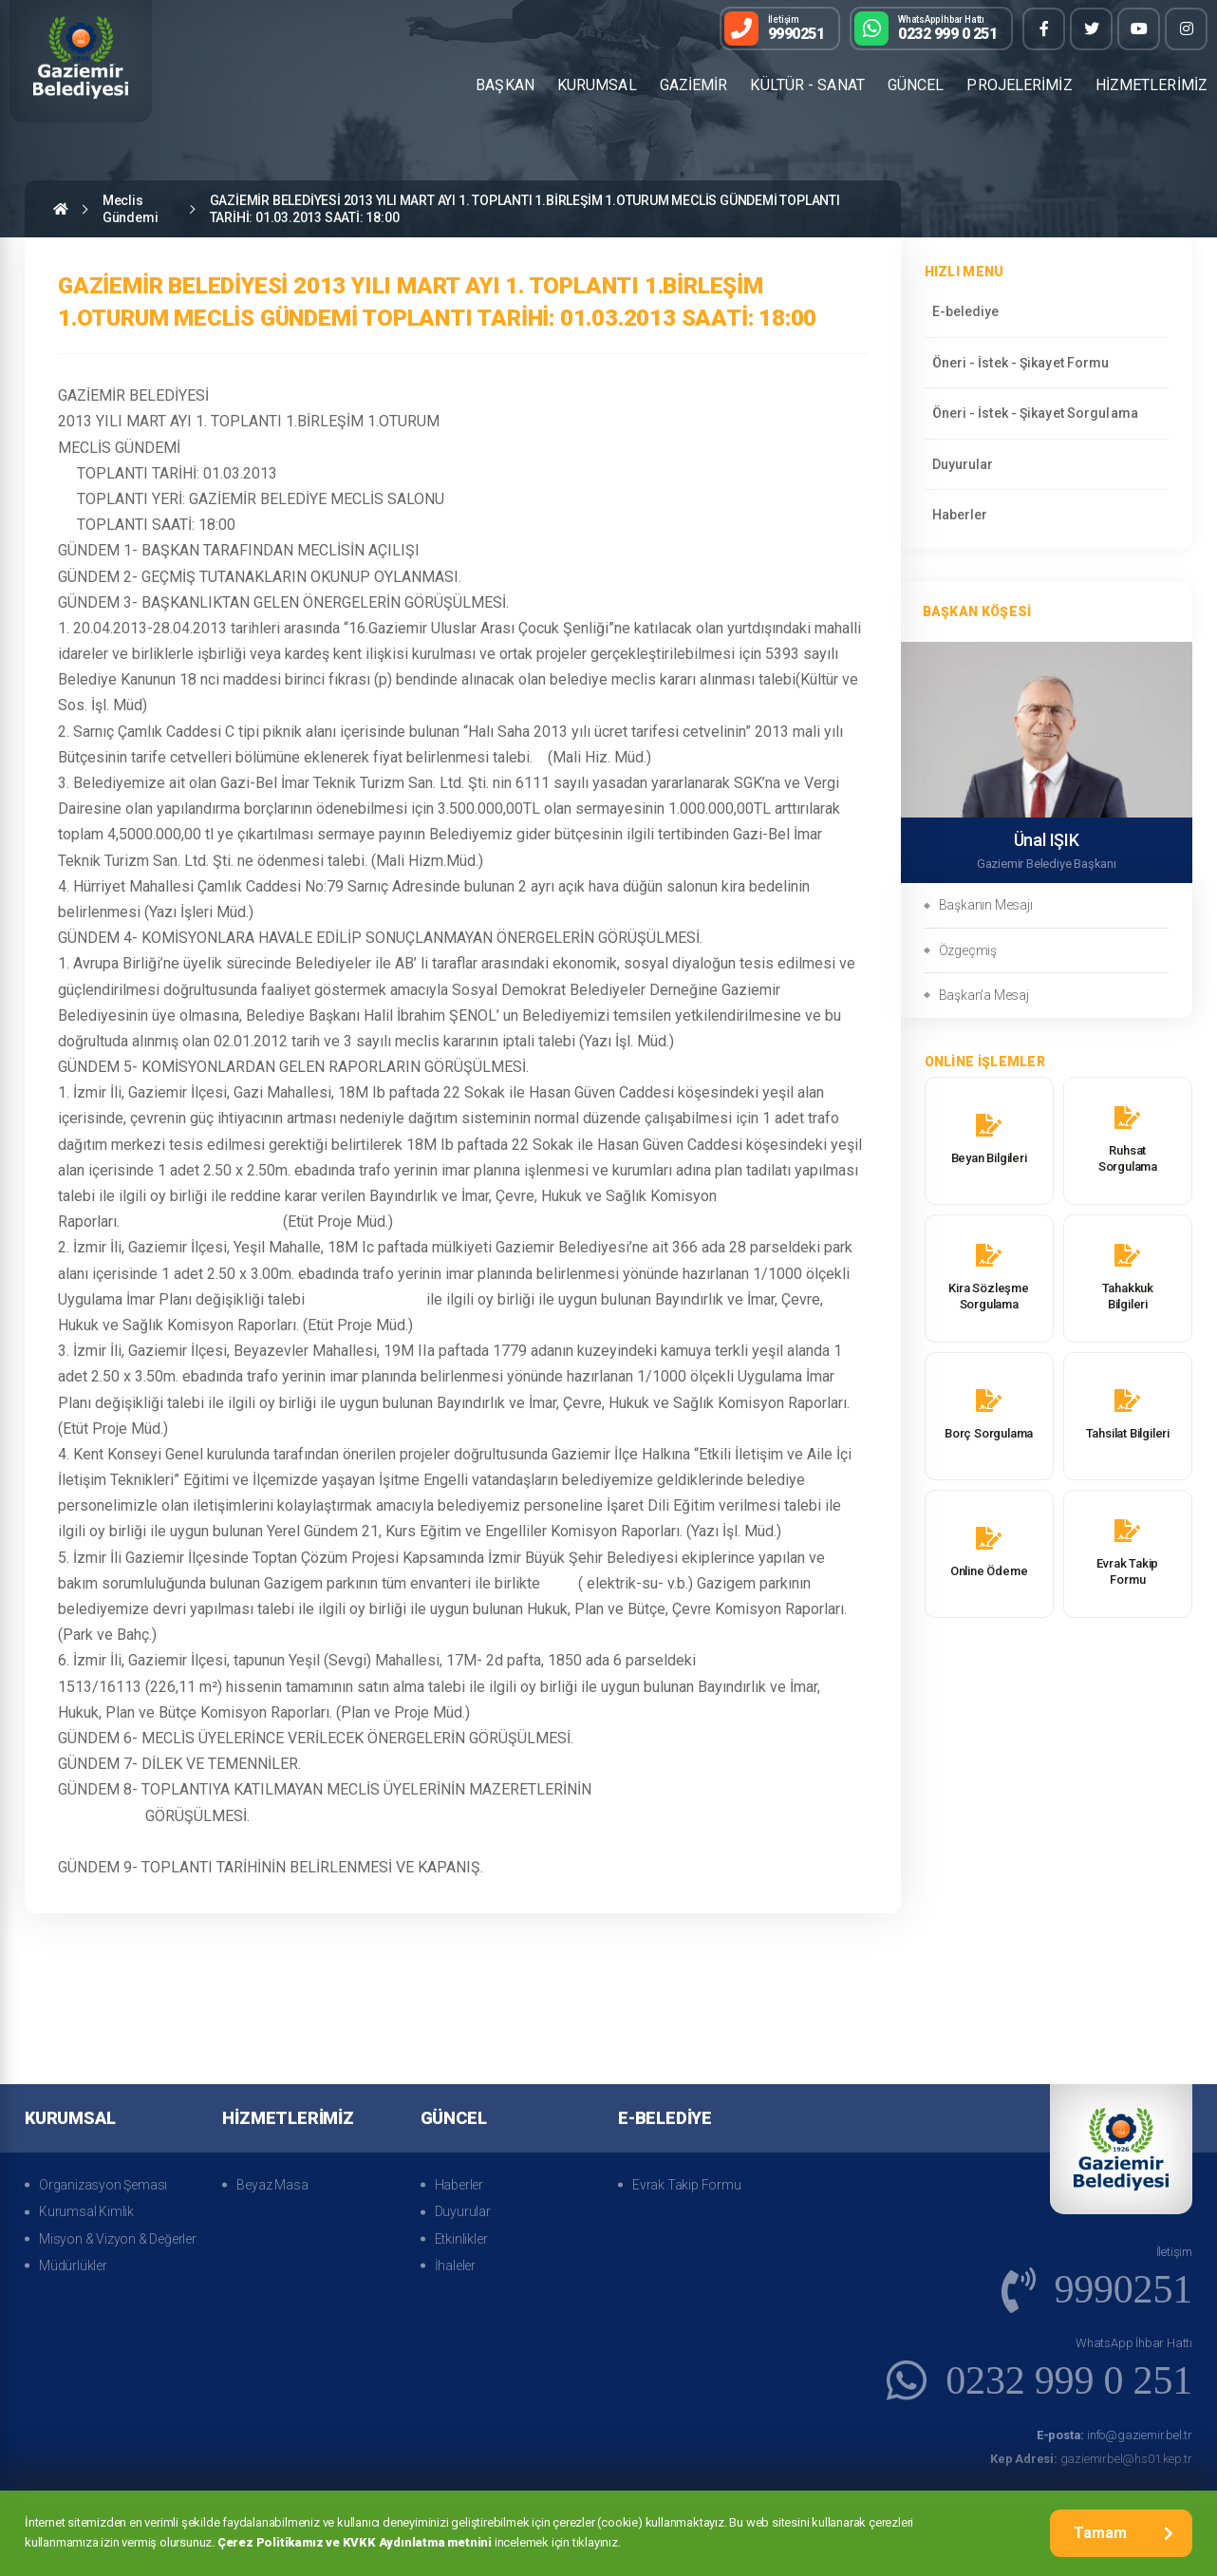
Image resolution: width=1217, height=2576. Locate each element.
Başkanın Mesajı (986, 904)
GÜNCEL (916, 85)
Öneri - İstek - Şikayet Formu (1021, 362)
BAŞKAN (505, 85)
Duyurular (963, 464)
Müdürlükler (73, 2265)
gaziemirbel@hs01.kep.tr (1091, 2459)
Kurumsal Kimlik (86, 2211)
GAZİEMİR (694, 85)
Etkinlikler (461, 2239)
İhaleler (455, 2265)
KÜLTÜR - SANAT (807, 85)
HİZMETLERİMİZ (1151, 85)
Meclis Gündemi (131, 209)
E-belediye (966, 311)
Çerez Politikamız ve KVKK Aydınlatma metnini (354, 2542)
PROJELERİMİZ (1019, 85)
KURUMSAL (597, 85)
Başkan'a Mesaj (984, 995)
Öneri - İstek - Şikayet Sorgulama (1035, 413)
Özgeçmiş (968, 950)
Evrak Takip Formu (686, 2184)
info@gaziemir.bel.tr (1114, 2435)
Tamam (1123, 2533)
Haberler (960, 514)
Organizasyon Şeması (103, 2184)
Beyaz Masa (272, 2184)
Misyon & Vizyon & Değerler (118, 2239)
